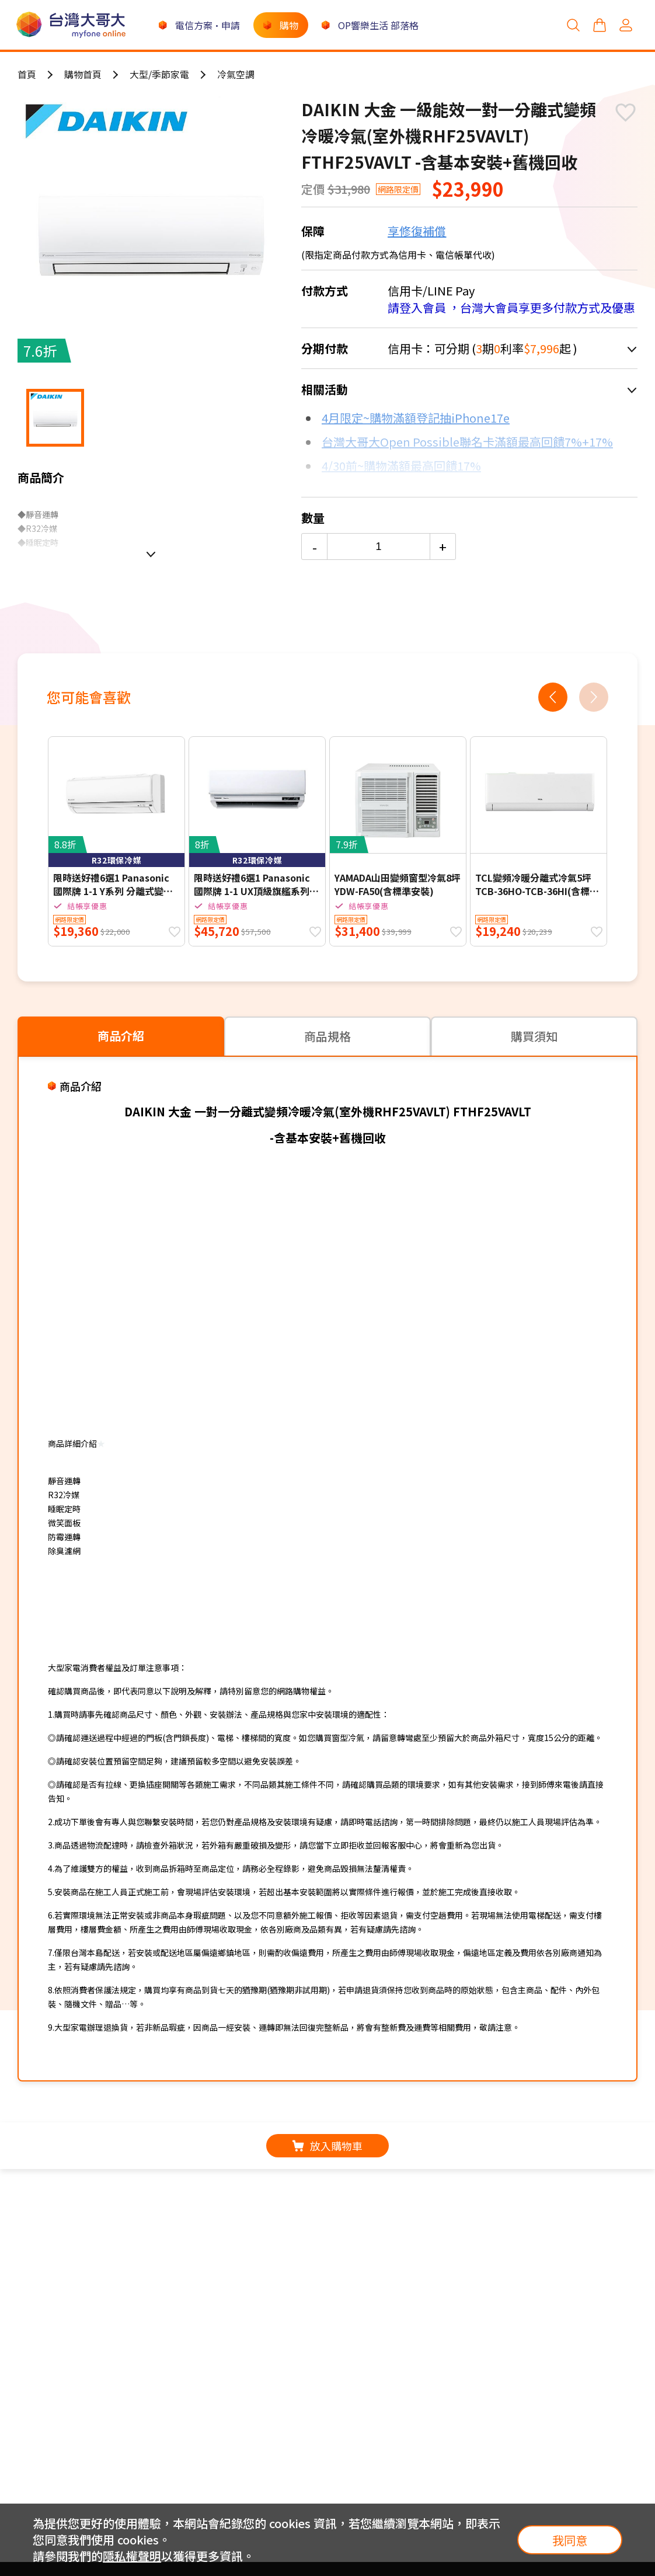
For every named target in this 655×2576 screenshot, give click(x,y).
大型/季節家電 (159, 74)
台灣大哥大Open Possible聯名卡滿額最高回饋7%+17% (467, 441)
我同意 (569, 2540)
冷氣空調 (236, 74)
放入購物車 (327, 2145)
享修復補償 (417, 230)
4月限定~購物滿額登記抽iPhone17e (416, 417)
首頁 (27, 74)
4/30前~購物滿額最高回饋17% (401, 465)
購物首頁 (83, 74)
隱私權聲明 (132, 2555)
